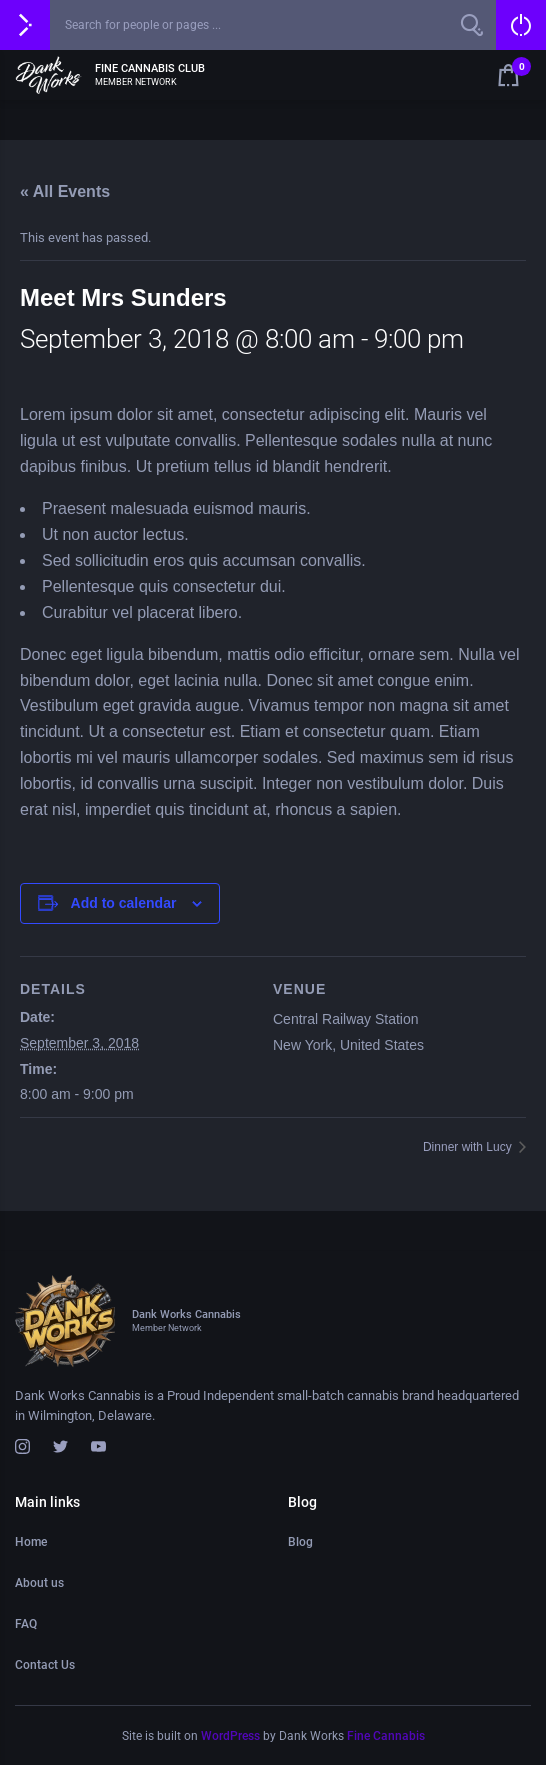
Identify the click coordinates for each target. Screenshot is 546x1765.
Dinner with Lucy (469, 1147)
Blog (300, 1542)
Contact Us (45, 1665)
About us (39, 1583)
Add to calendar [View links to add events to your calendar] (124, 903)
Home (31, 1542)
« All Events (65, 191)
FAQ (26, 1624)
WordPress (230, 1736)
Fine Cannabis (386, 1736)
